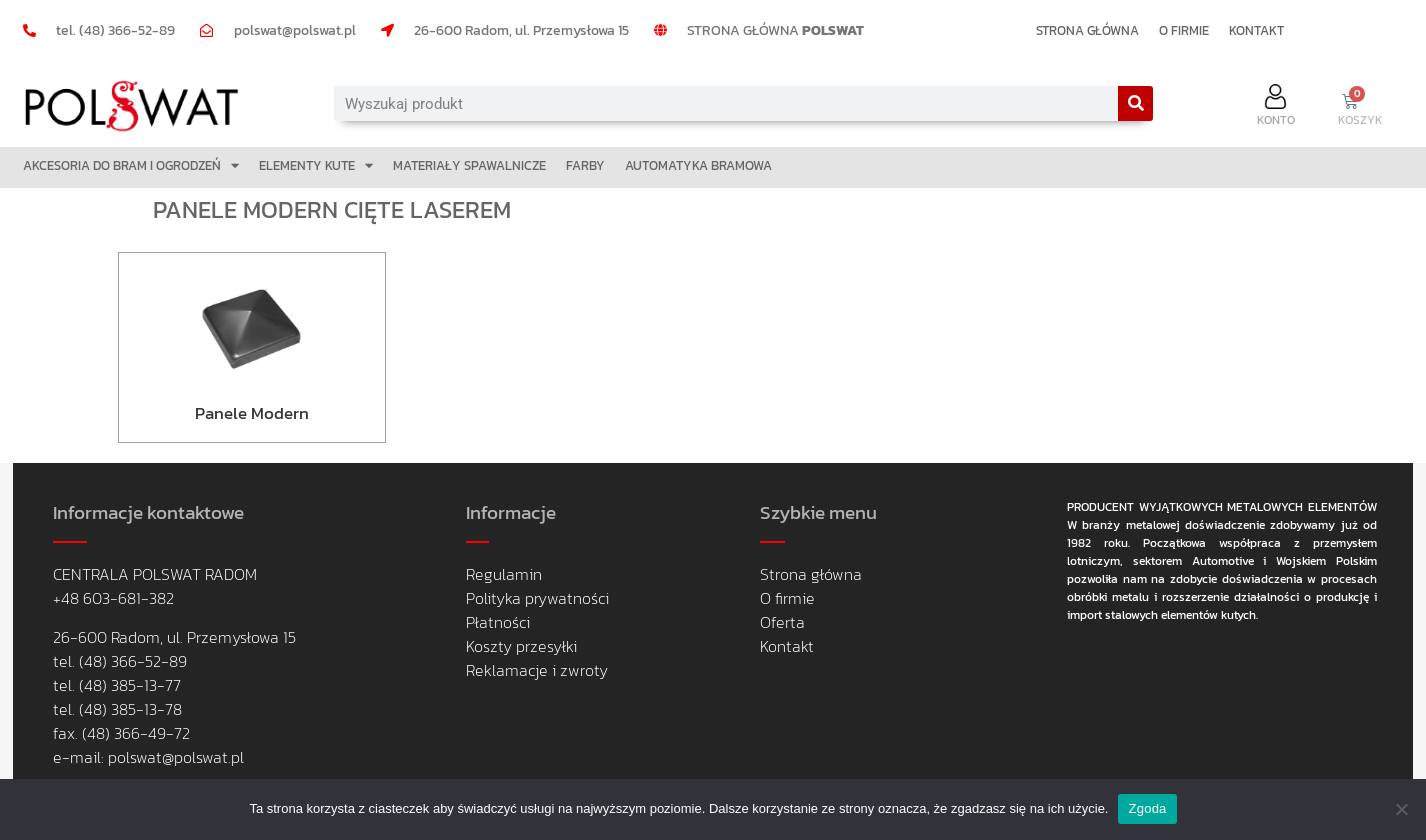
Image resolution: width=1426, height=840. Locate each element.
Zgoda (1147, 808)
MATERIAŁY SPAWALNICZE (469, 165)
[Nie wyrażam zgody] (1401, 809)
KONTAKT (1256, 30)
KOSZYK (1360, 120)
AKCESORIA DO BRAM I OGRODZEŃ (131, 165)
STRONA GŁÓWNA (1087, 30)
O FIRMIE (1184, 30)
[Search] (1135, 103)
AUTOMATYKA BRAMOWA (698, 165)
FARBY (585, 165)
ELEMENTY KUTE (316, 165)
